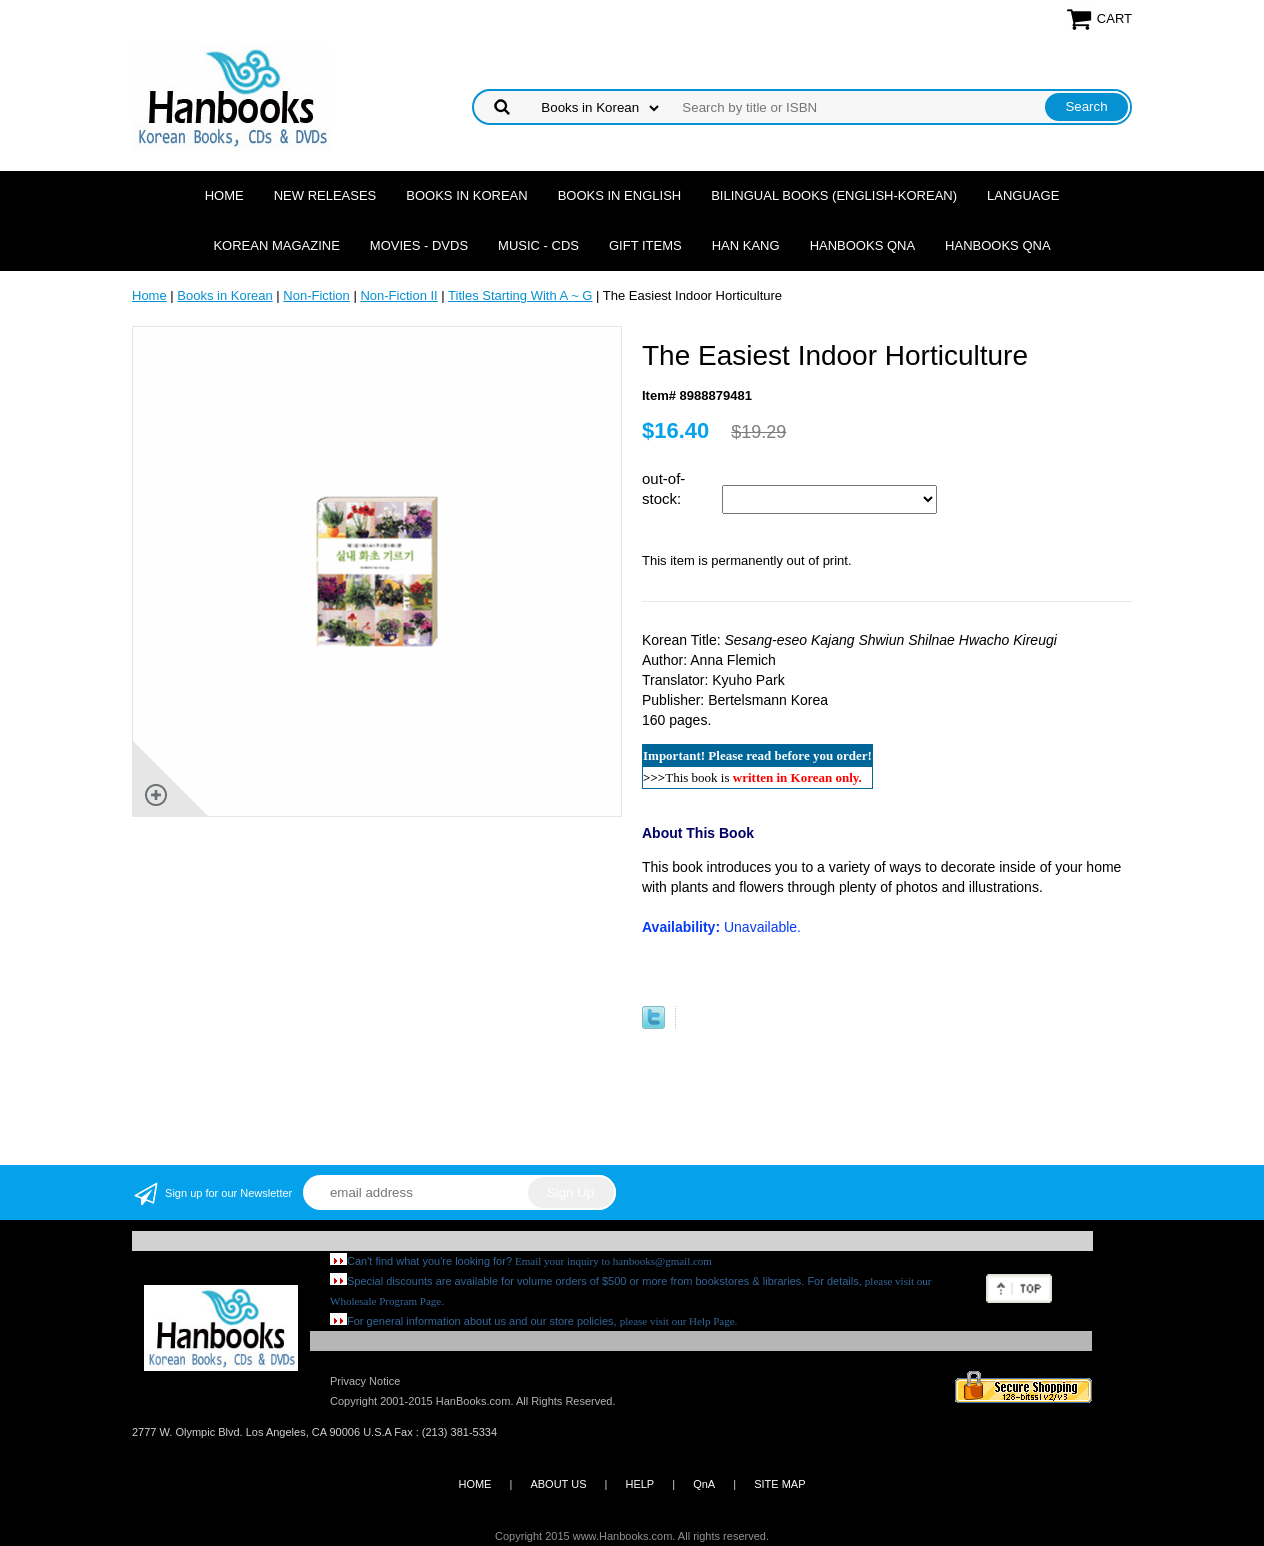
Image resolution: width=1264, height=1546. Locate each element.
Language (1023, 195)
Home (224, 195)
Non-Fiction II (398, 295)
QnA (704, 1484)
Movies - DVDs (419, 245)
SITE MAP (779, 1484)
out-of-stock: (663, 488)
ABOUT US (558, 1484)
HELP (639, 1484)
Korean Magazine (276, 245)
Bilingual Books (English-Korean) (834, 195)
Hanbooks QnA (862, 245)
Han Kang (746, 245)
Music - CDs (538, 245)
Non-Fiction (316, 295)
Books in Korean (466, 195)
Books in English (620, 195)
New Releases (325, 195)
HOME (474, 1484)
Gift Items (645, 245)
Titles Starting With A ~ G (520, 295)
